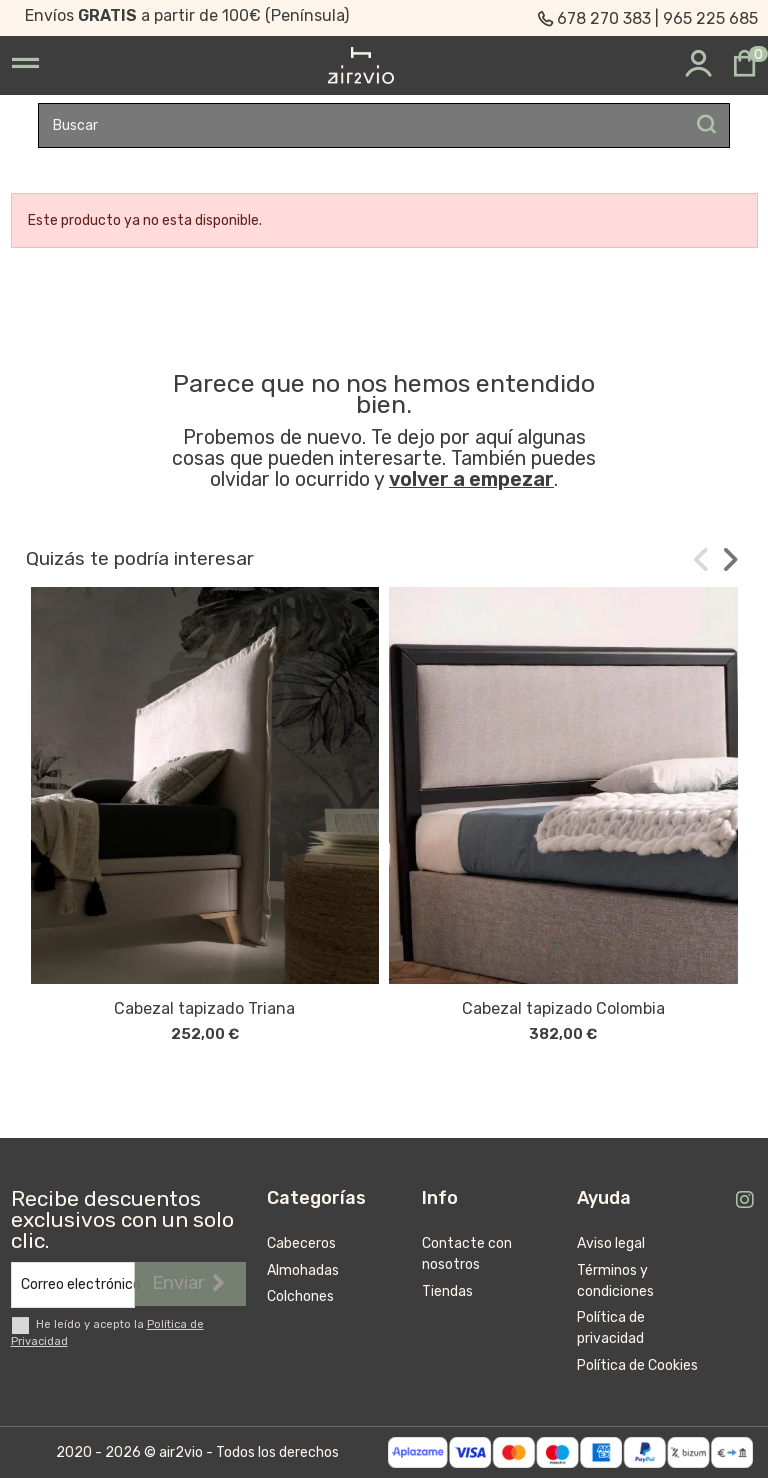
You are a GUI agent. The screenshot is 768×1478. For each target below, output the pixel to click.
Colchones (300, 1296)
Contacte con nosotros (467, 1254)
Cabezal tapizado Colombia (563, 1008)
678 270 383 (604, 18)
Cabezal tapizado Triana (204, 1008)
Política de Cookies (637, 1365)
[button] (701, 559)
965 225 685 (710, 18)
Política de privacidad (611, 1328)
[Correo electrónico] (73, 1284)
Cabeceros (301, 1243)
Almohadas (303, 1270)
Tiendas (447, 1291)
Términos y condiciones (615, 1281)
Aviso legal (611, 1243)
